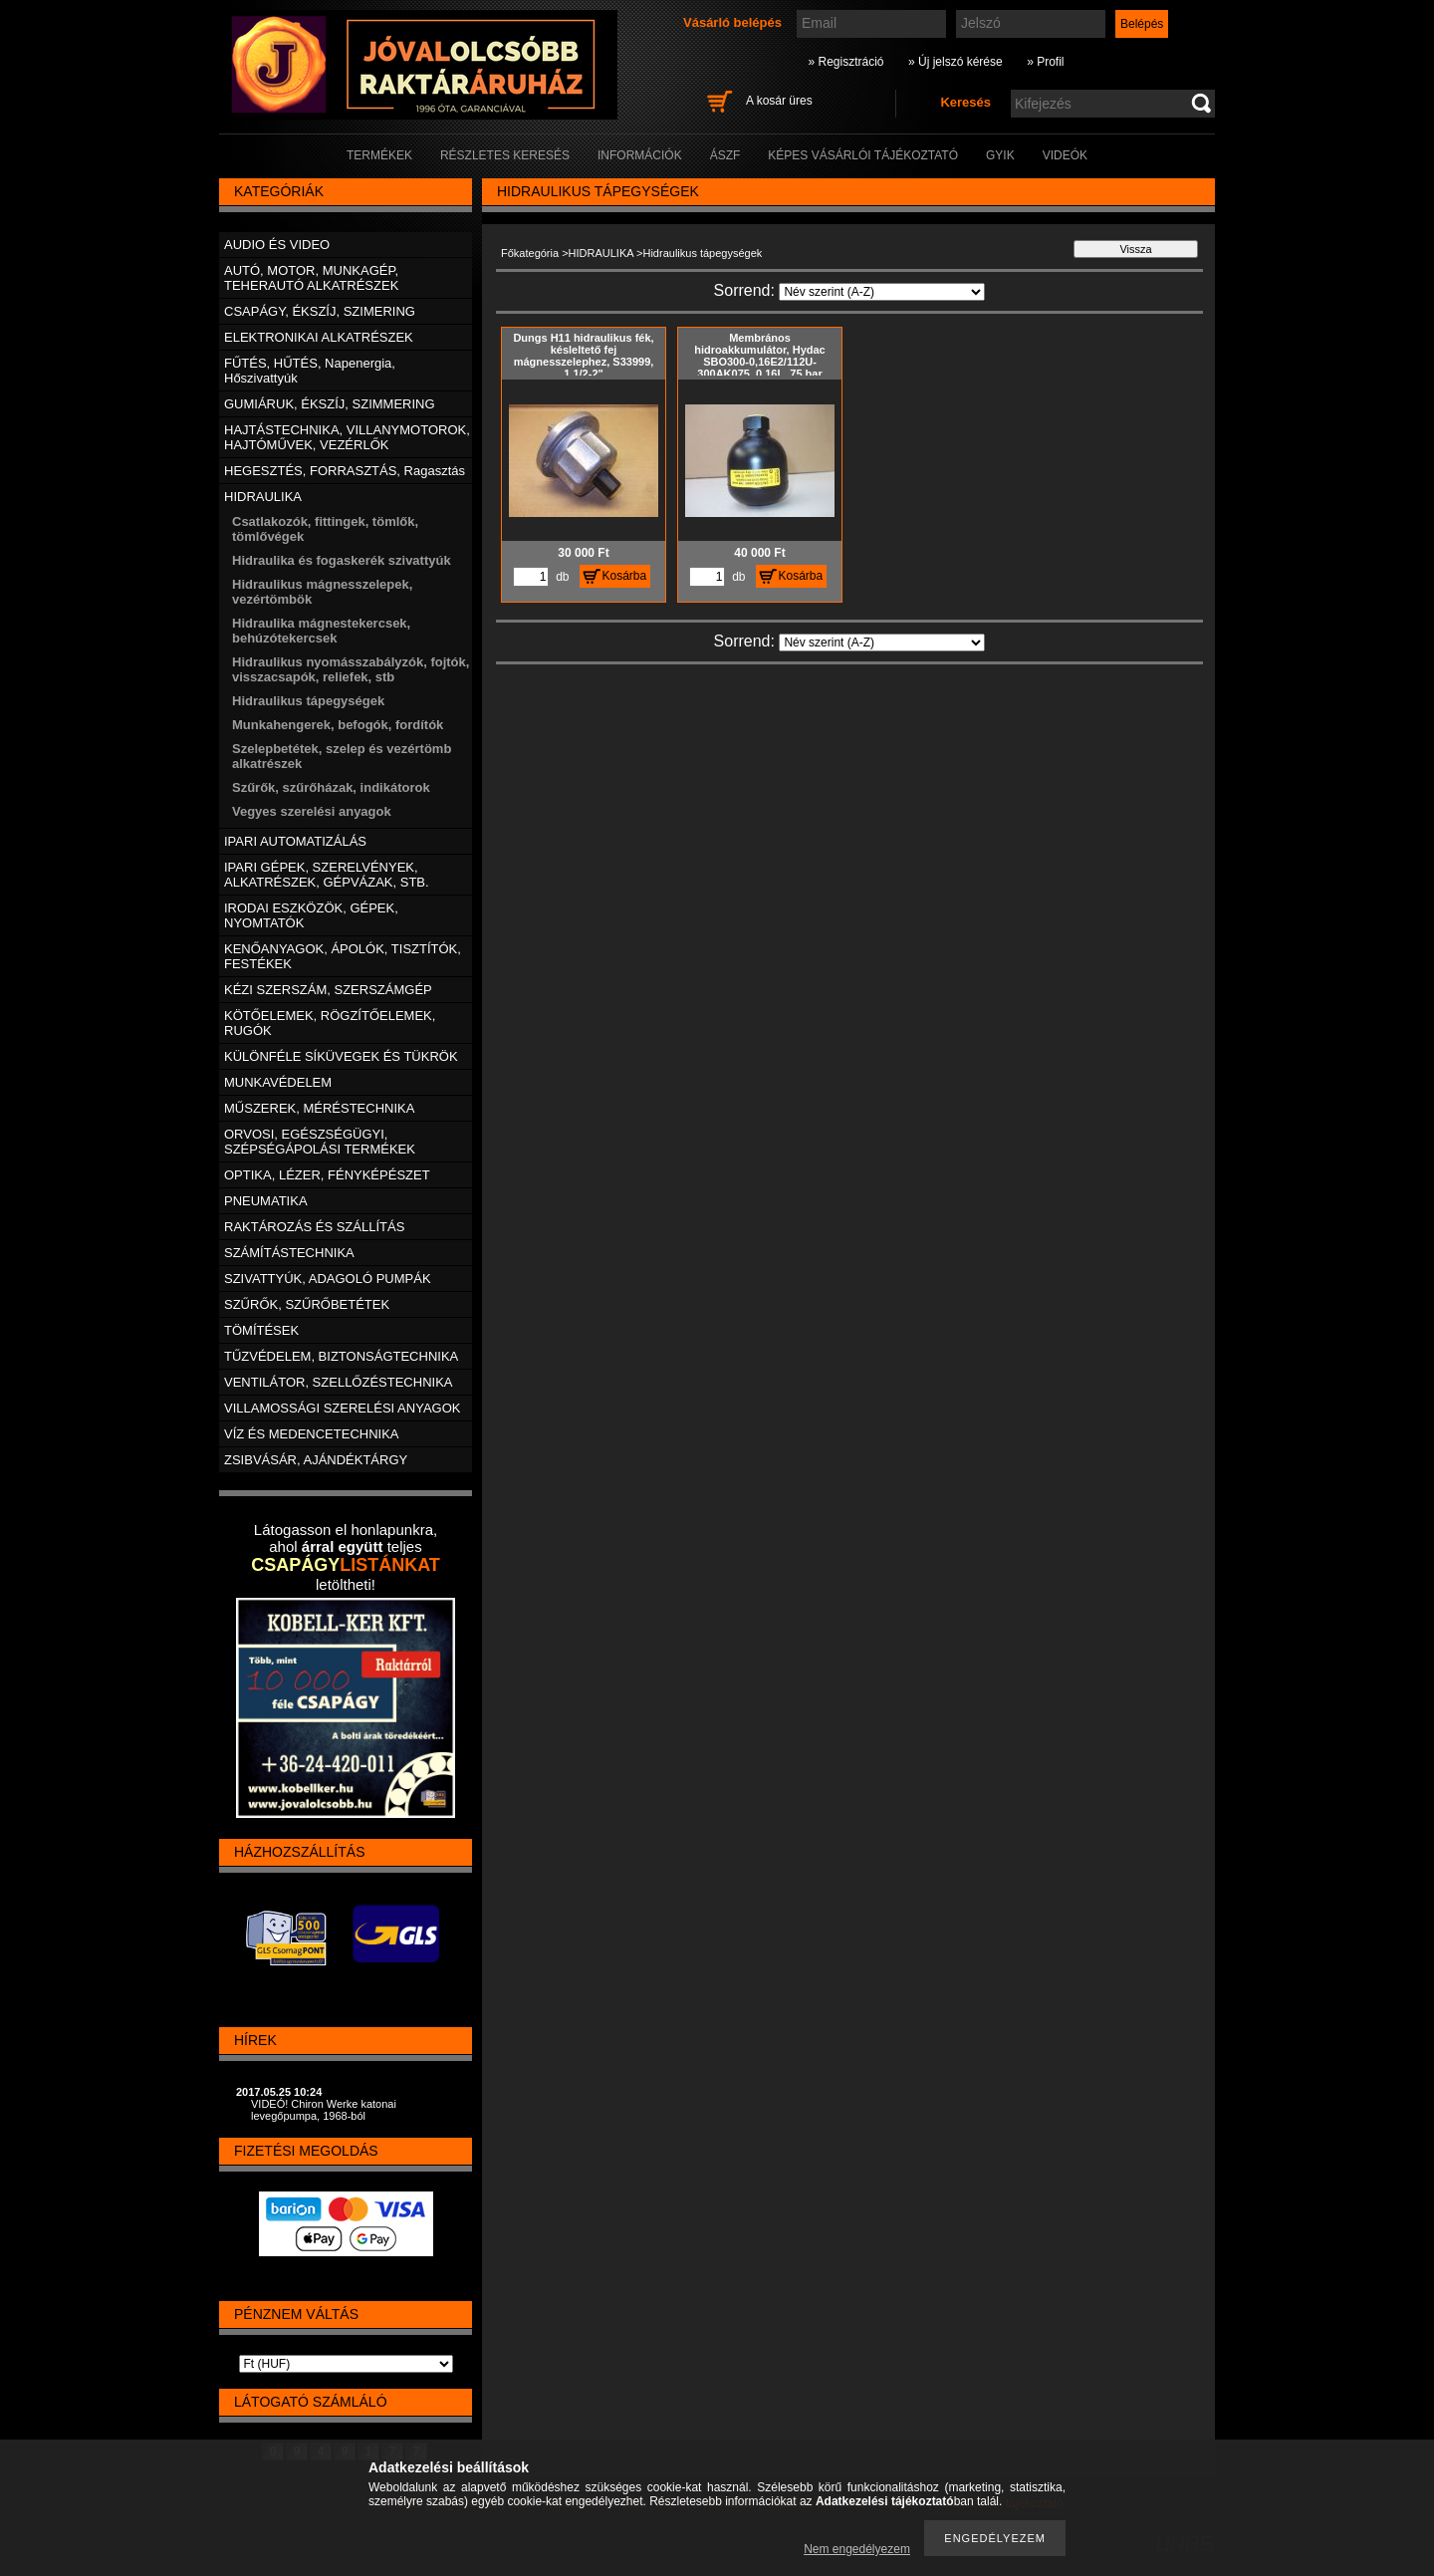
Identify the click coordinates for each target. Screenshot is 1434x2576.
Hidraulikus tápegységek (308, 700)
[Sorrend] (882, 292)
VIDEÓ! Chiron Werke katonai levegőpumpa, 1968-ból (323, 2110)
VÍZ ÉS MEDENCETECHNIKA (311, 1433)
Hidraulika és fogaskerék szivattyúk (341, 560)
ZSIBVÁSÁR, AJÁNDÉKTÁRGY (315, 1459)
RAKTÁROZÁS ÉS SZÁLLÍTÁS (314, 1226)
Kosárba (624, 576)
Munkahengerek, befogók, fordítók (337, 724)
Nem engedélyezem (857, 2549)
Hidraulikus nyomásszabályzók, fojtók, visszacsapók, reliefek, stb (350, 669)
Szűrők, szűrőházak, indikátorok (331, 787)
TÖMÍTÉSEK (261, 1330)
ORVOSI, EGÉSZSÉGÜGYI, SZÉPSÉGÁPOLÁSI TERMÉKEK (319, 1142)
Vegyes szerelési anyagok (311, 811)
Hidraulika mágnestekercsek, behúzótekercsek (321, 630)
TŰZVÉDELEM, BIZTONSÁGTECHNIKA (341, 1356)
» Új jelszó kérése (955, 62)
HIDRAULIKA (601, 253)
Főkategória (530, 253)
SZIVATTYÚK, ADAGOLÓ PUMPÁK (327, 1278)
